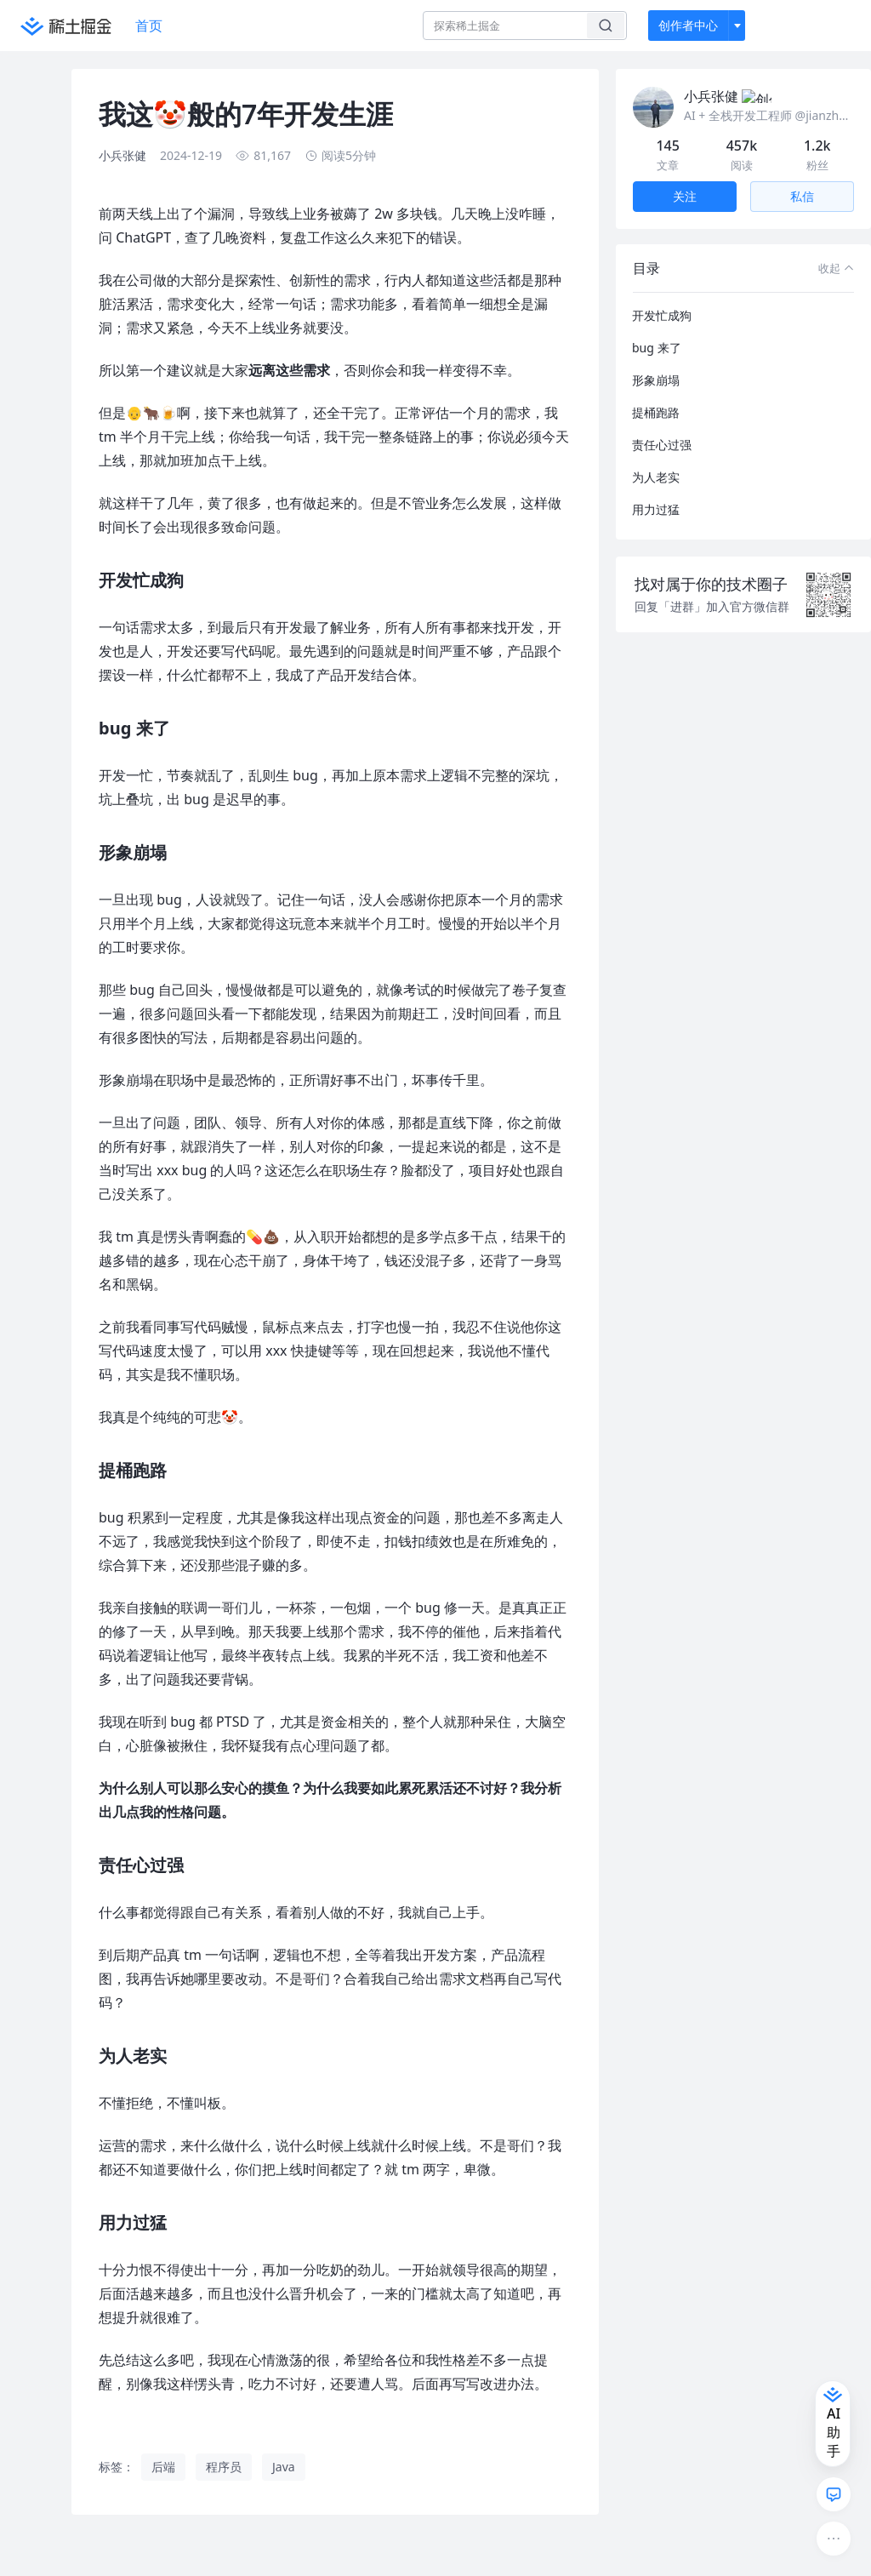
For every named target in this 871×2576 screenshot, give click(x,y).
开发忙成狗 (662, 295)
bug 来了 (656, 327)
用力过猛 (656, 489)
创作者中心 (688, 25)
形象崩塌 (656, 359)
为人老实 (656, 456)
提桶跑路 (656, 392)
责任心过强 (662, 424)
